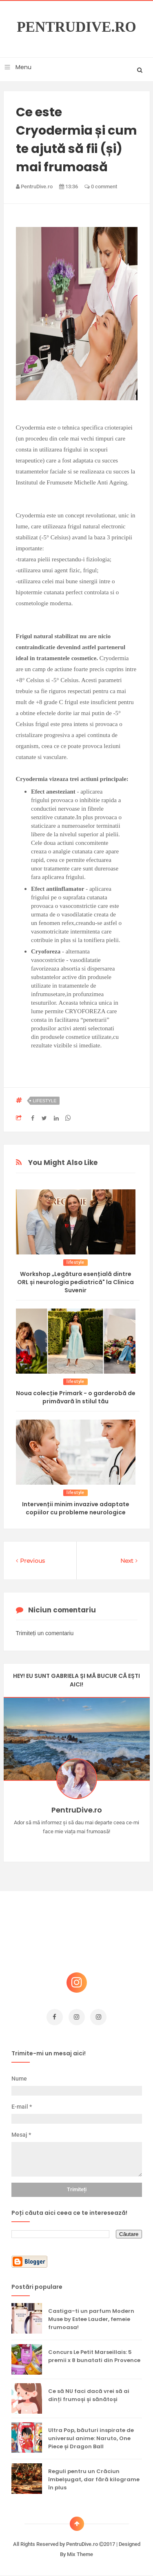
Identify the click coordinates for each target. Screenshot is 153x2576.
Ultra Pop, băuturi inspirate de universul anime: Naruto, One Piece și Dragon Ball (91, 2438)
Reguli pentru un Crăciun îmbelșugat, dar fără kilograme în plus (94, 2479)
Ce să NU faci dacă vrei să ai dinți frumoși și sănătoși (88, 2395)
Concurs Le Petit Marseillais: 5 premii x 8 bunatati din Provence (94, 2356)
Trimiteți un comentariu (45, 1633)
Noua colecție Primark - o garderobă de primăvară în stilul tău (75, 1397)
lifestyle (45, 1100)
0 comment (100, 186)
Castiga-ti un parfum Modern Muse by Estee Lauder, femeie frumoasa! (91, 2319)
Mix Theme (80, 2554)
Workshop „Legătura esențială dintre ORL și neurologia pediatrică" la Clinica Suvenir (75, 1282)
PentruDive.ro (76, 27)
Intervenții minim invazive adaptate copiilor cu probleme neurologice (75, 1508)
